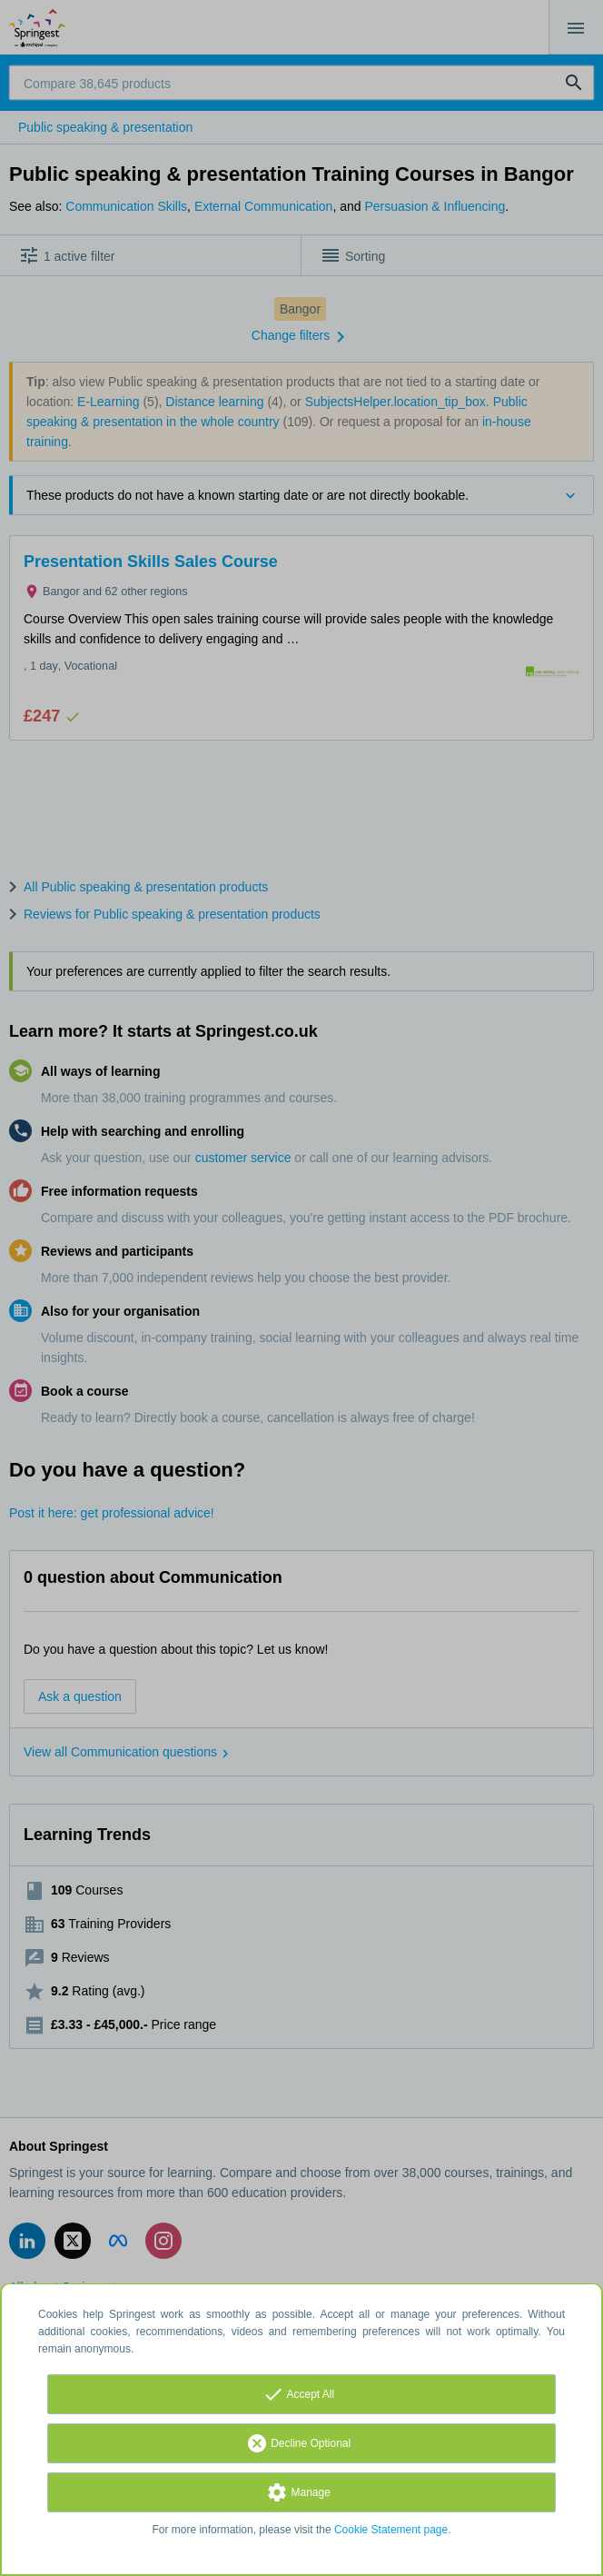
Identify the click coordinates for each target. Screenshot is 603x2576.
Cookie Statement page (391, 2529)
